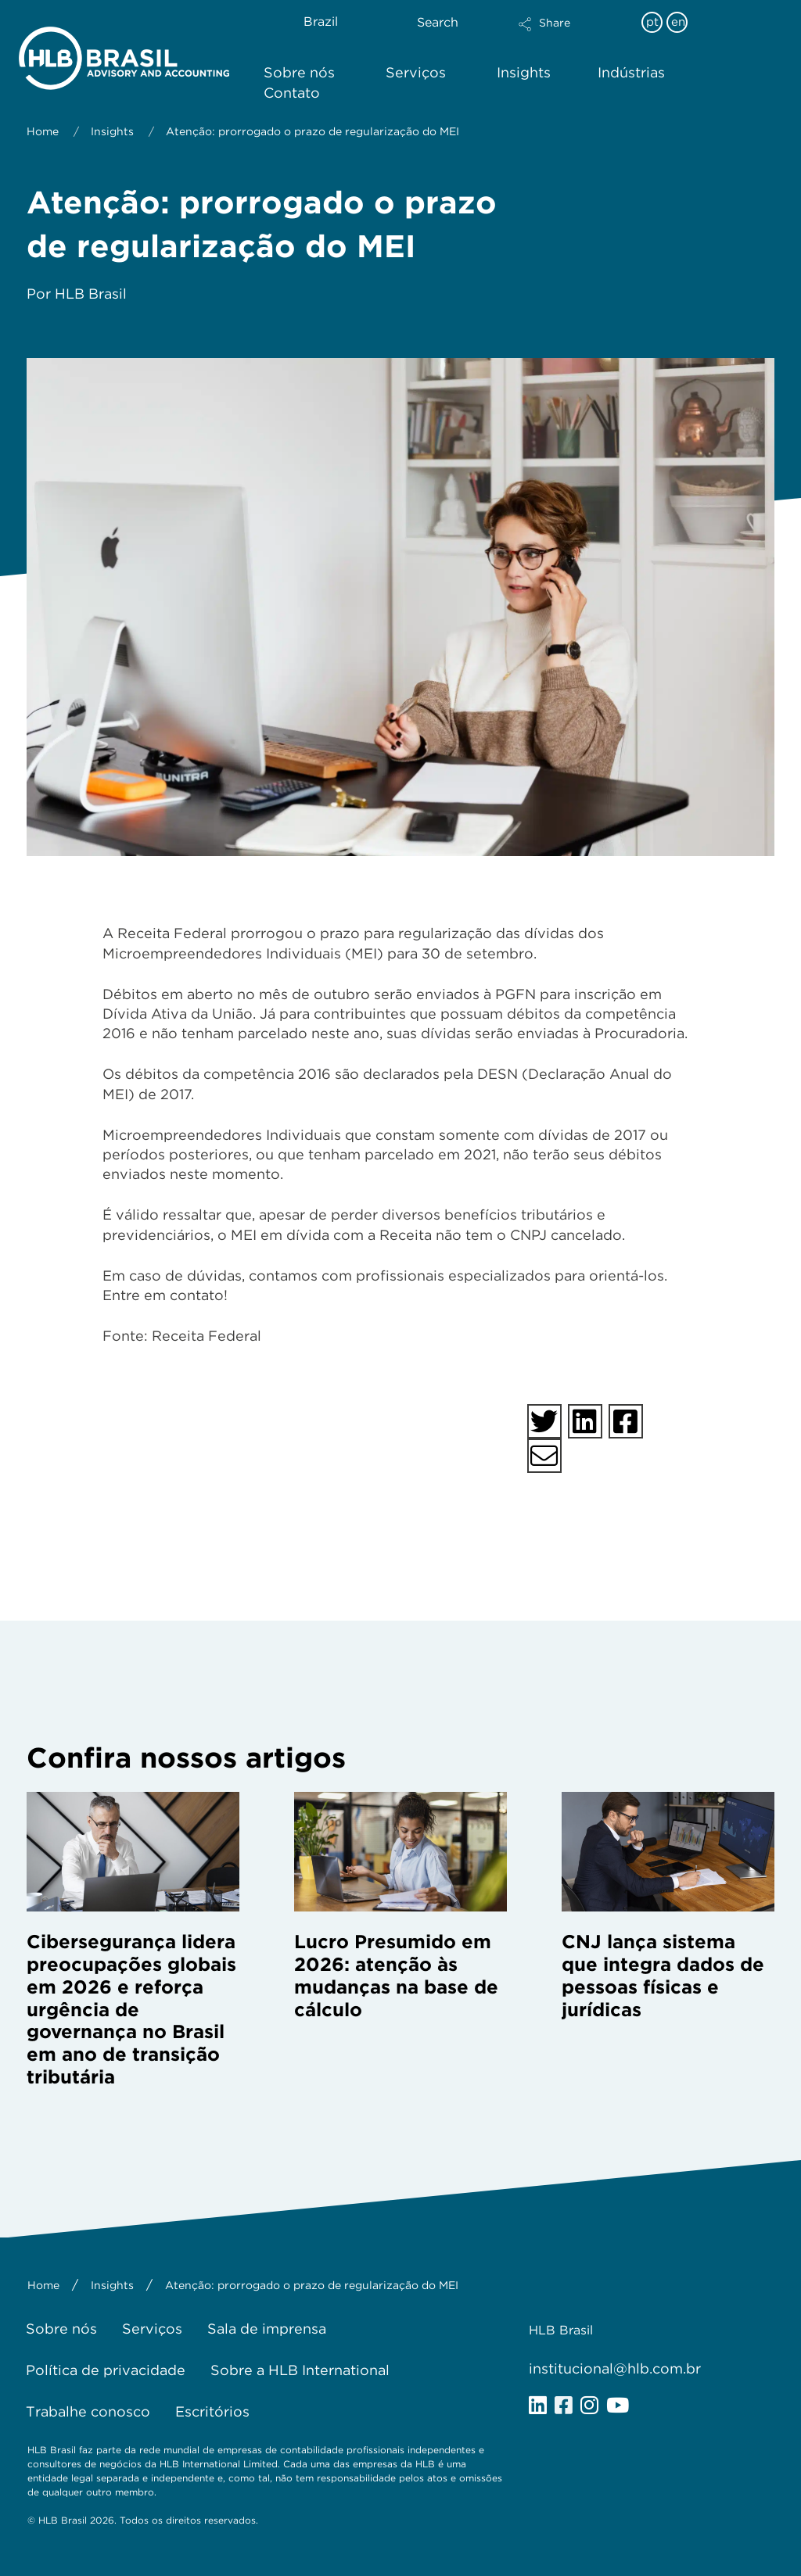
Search (437, 22)
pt (652, 22)
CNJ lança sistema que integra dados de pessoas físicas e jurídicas (663, 1975)
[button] (572, 34)
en (678, 22)
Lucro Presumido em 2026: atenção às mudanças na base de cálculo (396, 1975)
